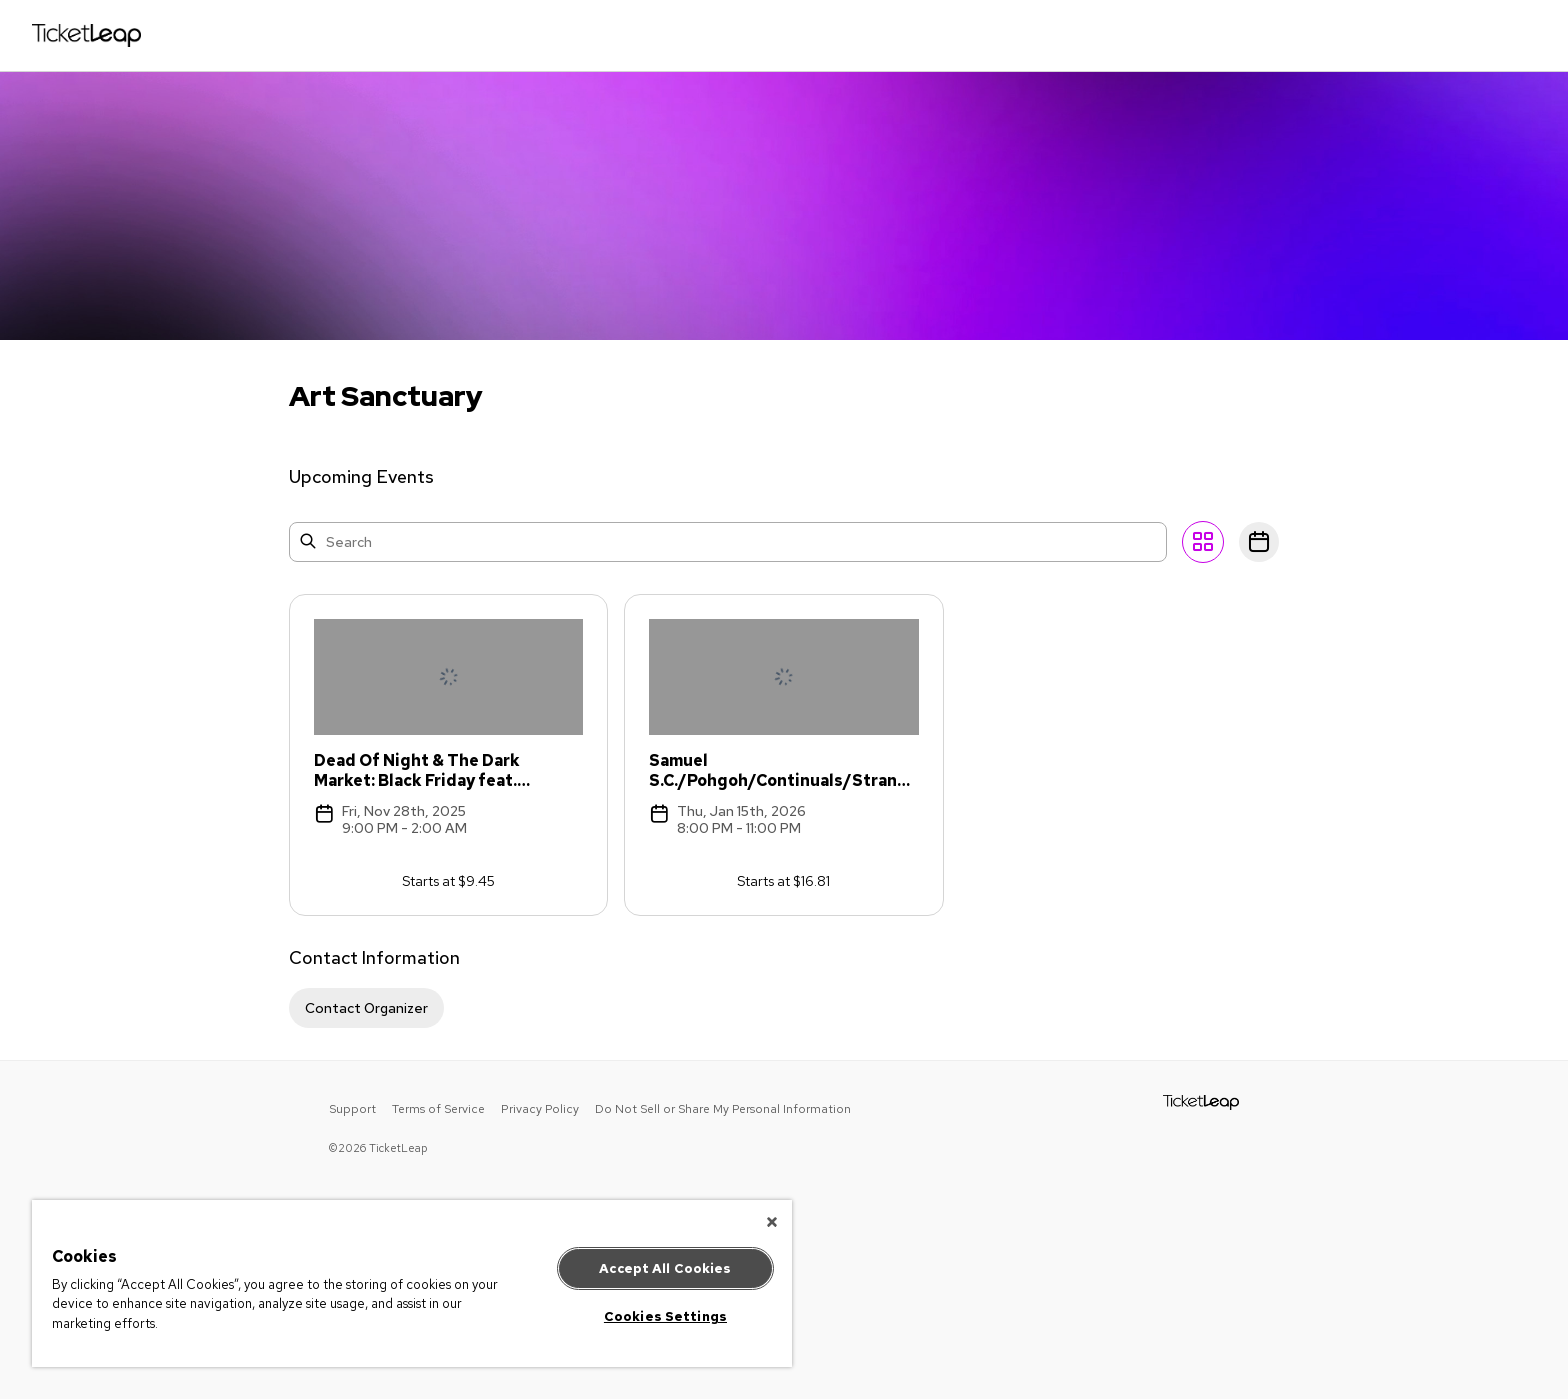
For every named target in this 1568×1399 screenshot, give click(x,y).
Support (352, 1109)
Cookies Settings (665, 1316)
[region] (412, 1283)
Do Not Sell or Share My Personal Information (723, 1109)
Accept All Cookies (665, 1268)
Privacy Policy (540, 1109)
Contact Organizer (366, 1008)
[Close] (772, 1222)
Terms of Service (438, 1109)
